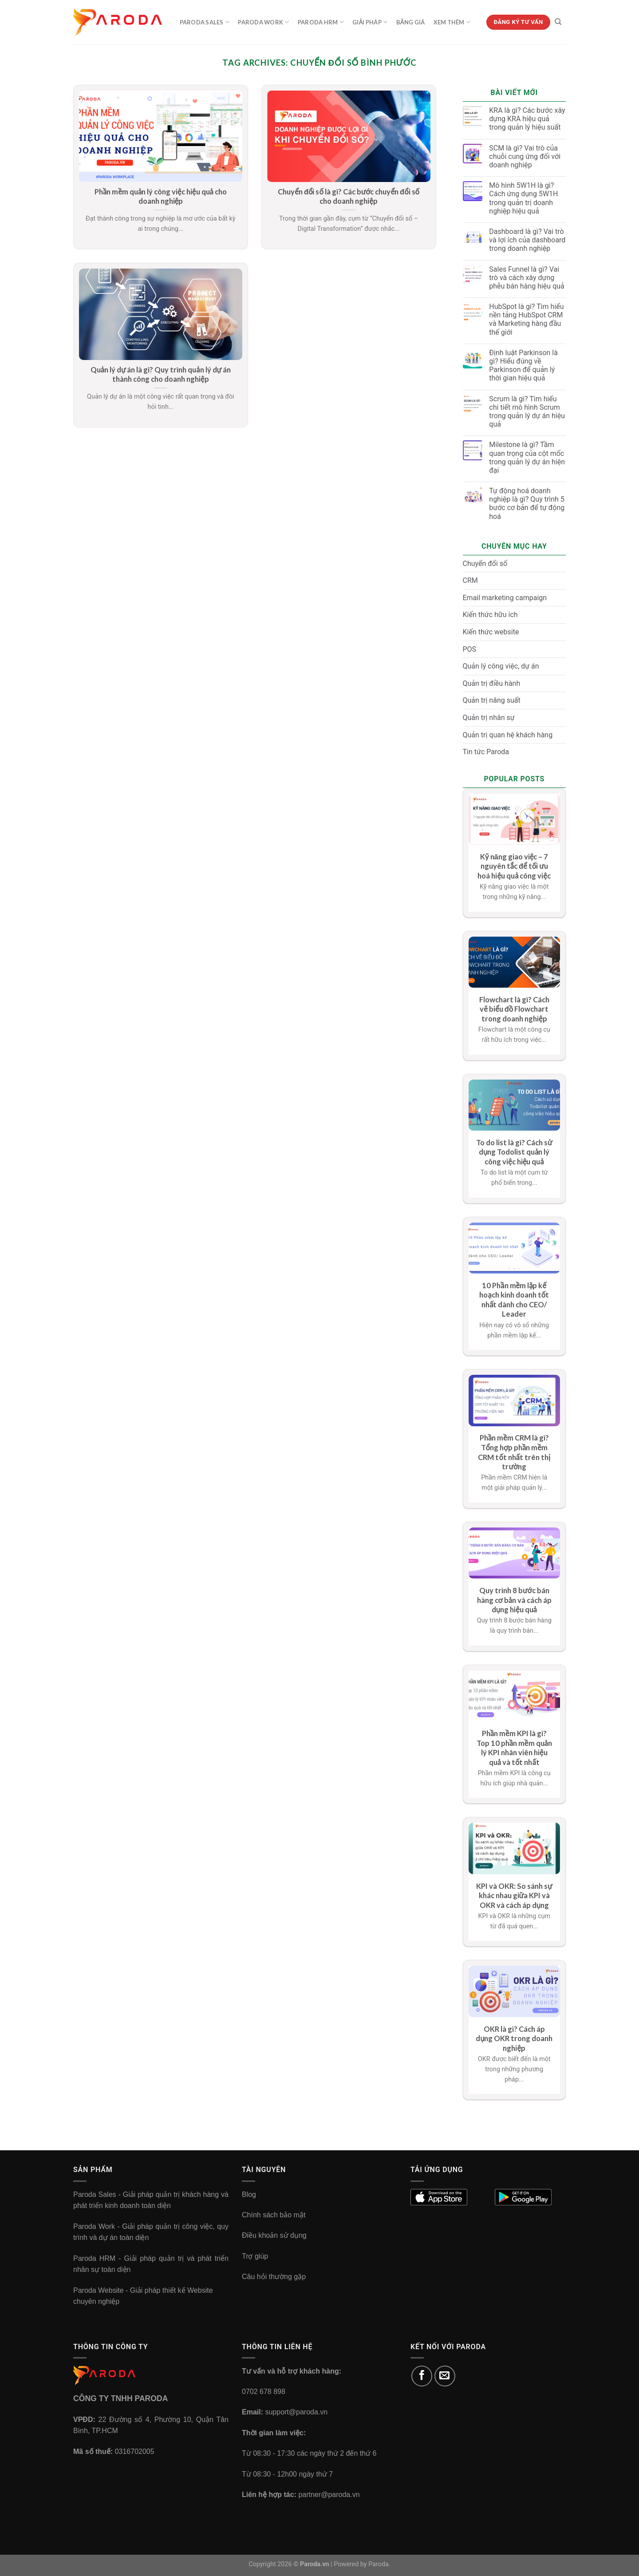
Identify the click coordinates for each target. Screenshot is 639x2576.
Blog (249, 2194)
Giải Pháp (369, 22)
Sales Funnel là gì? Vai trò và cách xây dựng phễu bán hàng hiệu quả (526, 277)
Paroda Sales (205, 22)
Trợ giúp (255, 2256)
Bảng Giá (410, 22)
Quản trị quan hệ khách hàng (508, 735)
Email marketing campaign (505, 598)
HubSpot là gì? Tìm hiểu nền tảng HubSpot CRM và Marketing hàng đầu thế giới (526, 319)
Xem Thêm (452, 22)
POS (470, 649)
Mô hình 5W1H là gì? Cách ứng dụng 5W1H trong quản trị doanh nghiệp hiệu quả (523, 198)
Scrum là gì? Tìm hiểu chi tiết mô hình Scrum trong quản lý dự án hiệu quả (527, 412)
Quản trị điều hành (492, 683)
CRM (470, 580)
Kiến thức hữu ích (490, 614)
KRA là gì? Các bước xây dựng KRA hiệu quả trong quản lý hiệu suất (527, 118)
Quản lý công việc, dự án (501, 666)
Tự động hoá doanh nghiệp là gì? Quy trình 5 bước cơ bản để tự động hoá (526, 504)
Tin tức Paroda (486, 752)
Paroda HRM (321, 22)
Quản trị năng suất (492, 700)
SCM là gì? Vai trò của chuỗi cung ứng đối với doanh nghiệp (524, 156)
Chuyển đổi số (485, 563)
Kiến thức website (491, 632)
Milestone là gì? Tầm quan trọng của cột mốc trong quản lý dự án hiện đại (527, 457)
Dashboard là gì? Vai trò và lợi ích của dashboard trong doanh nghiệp (527, 240)
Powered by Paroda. (362, 2564)
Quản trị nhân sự (489, 717)
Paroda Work (263, 22)
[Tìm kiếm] (558, 22)
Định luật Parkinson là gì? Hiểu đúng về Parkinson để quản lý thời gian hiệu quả (523, 365)
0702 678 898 (263, 2391)
